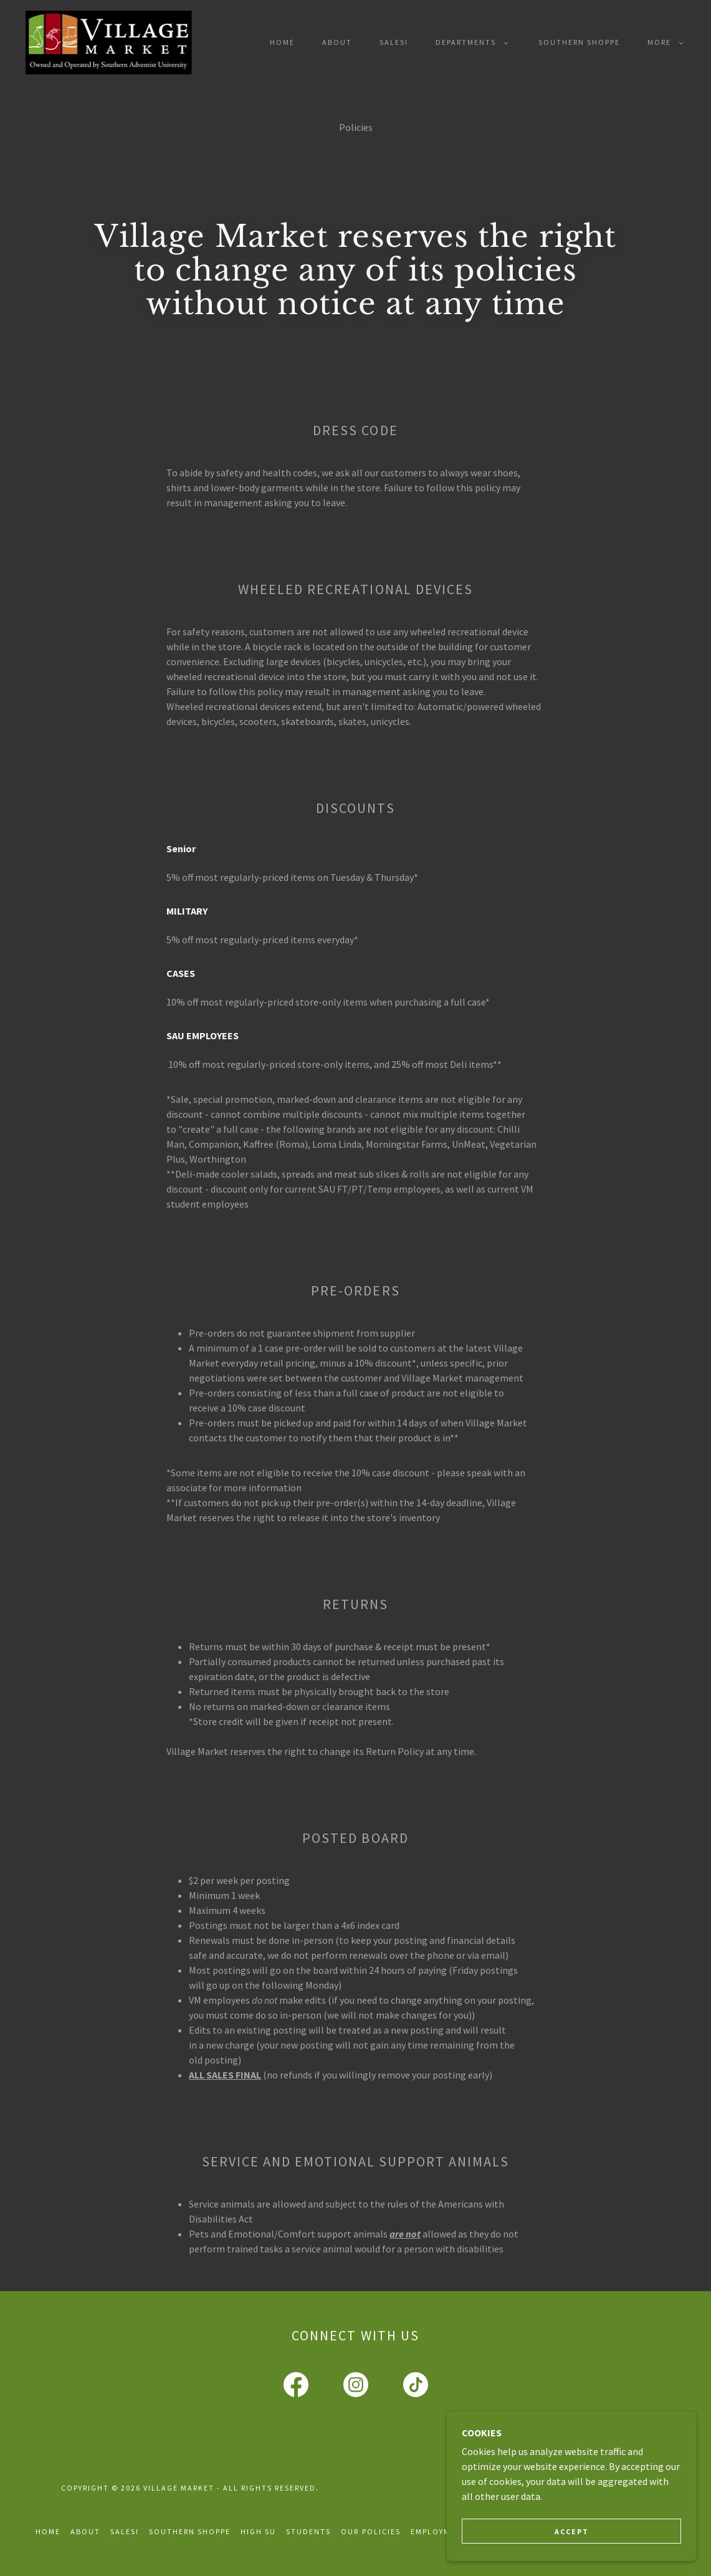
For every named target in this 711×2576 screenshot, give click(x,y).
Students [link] (308, 2531)
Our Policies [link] (370, 2531)
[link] (108, 41)
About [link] (337, 42)
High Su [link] (258, 2531)
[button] (469, 42)
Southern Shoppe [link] (579, 42)
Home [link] (282, 42)
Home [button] (48, 2531)
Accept (572, 2531)
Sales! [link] (393, 42)
